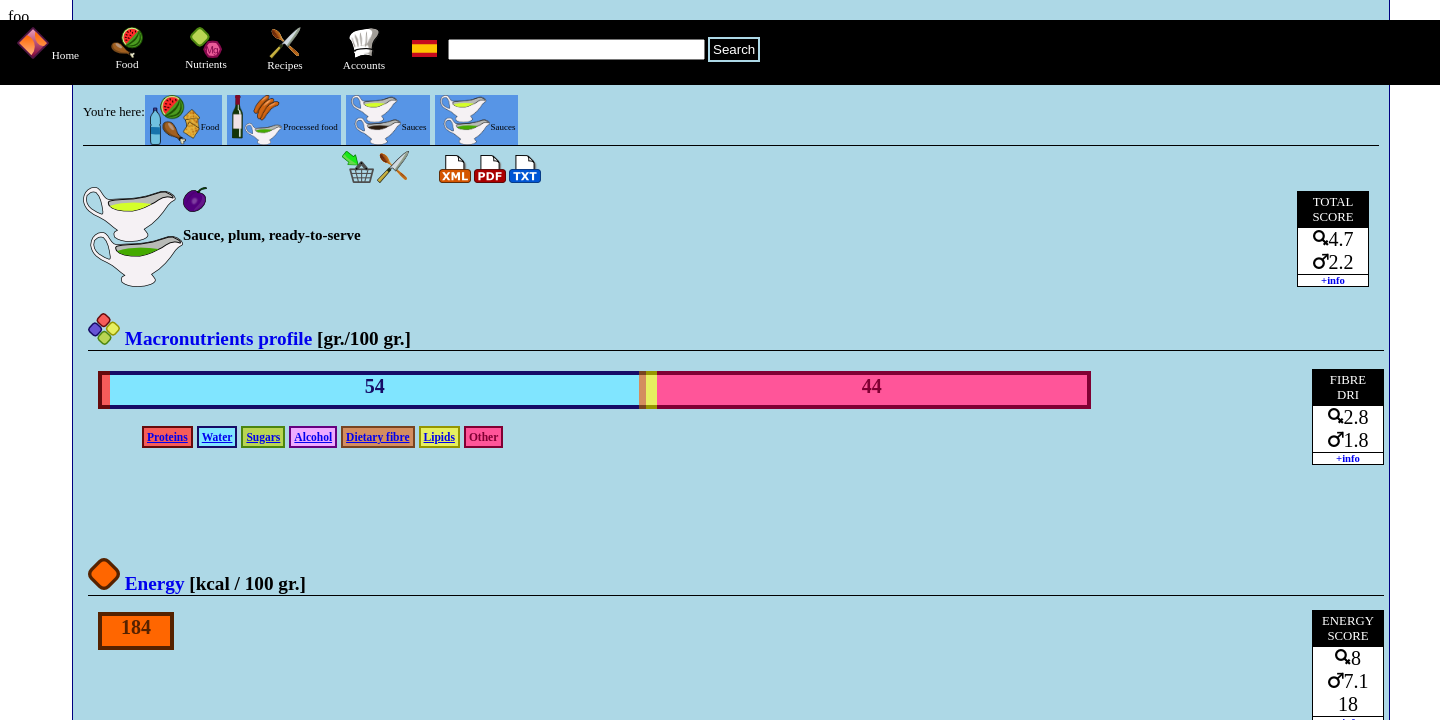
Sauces (389, 127)
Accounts (364, 60)
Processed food (284, 127)
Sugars (263, 437)
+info (1333, 280)
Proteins (167, 437)
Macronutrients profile (200, 338)
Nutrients (206, 59)
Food (127, 59)
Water (217, 437)
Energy (136, 583)
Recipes (284, 60)
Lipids (439, 437)
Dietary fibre (377, 437)
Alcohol (313, 437)
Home (48, 55)
